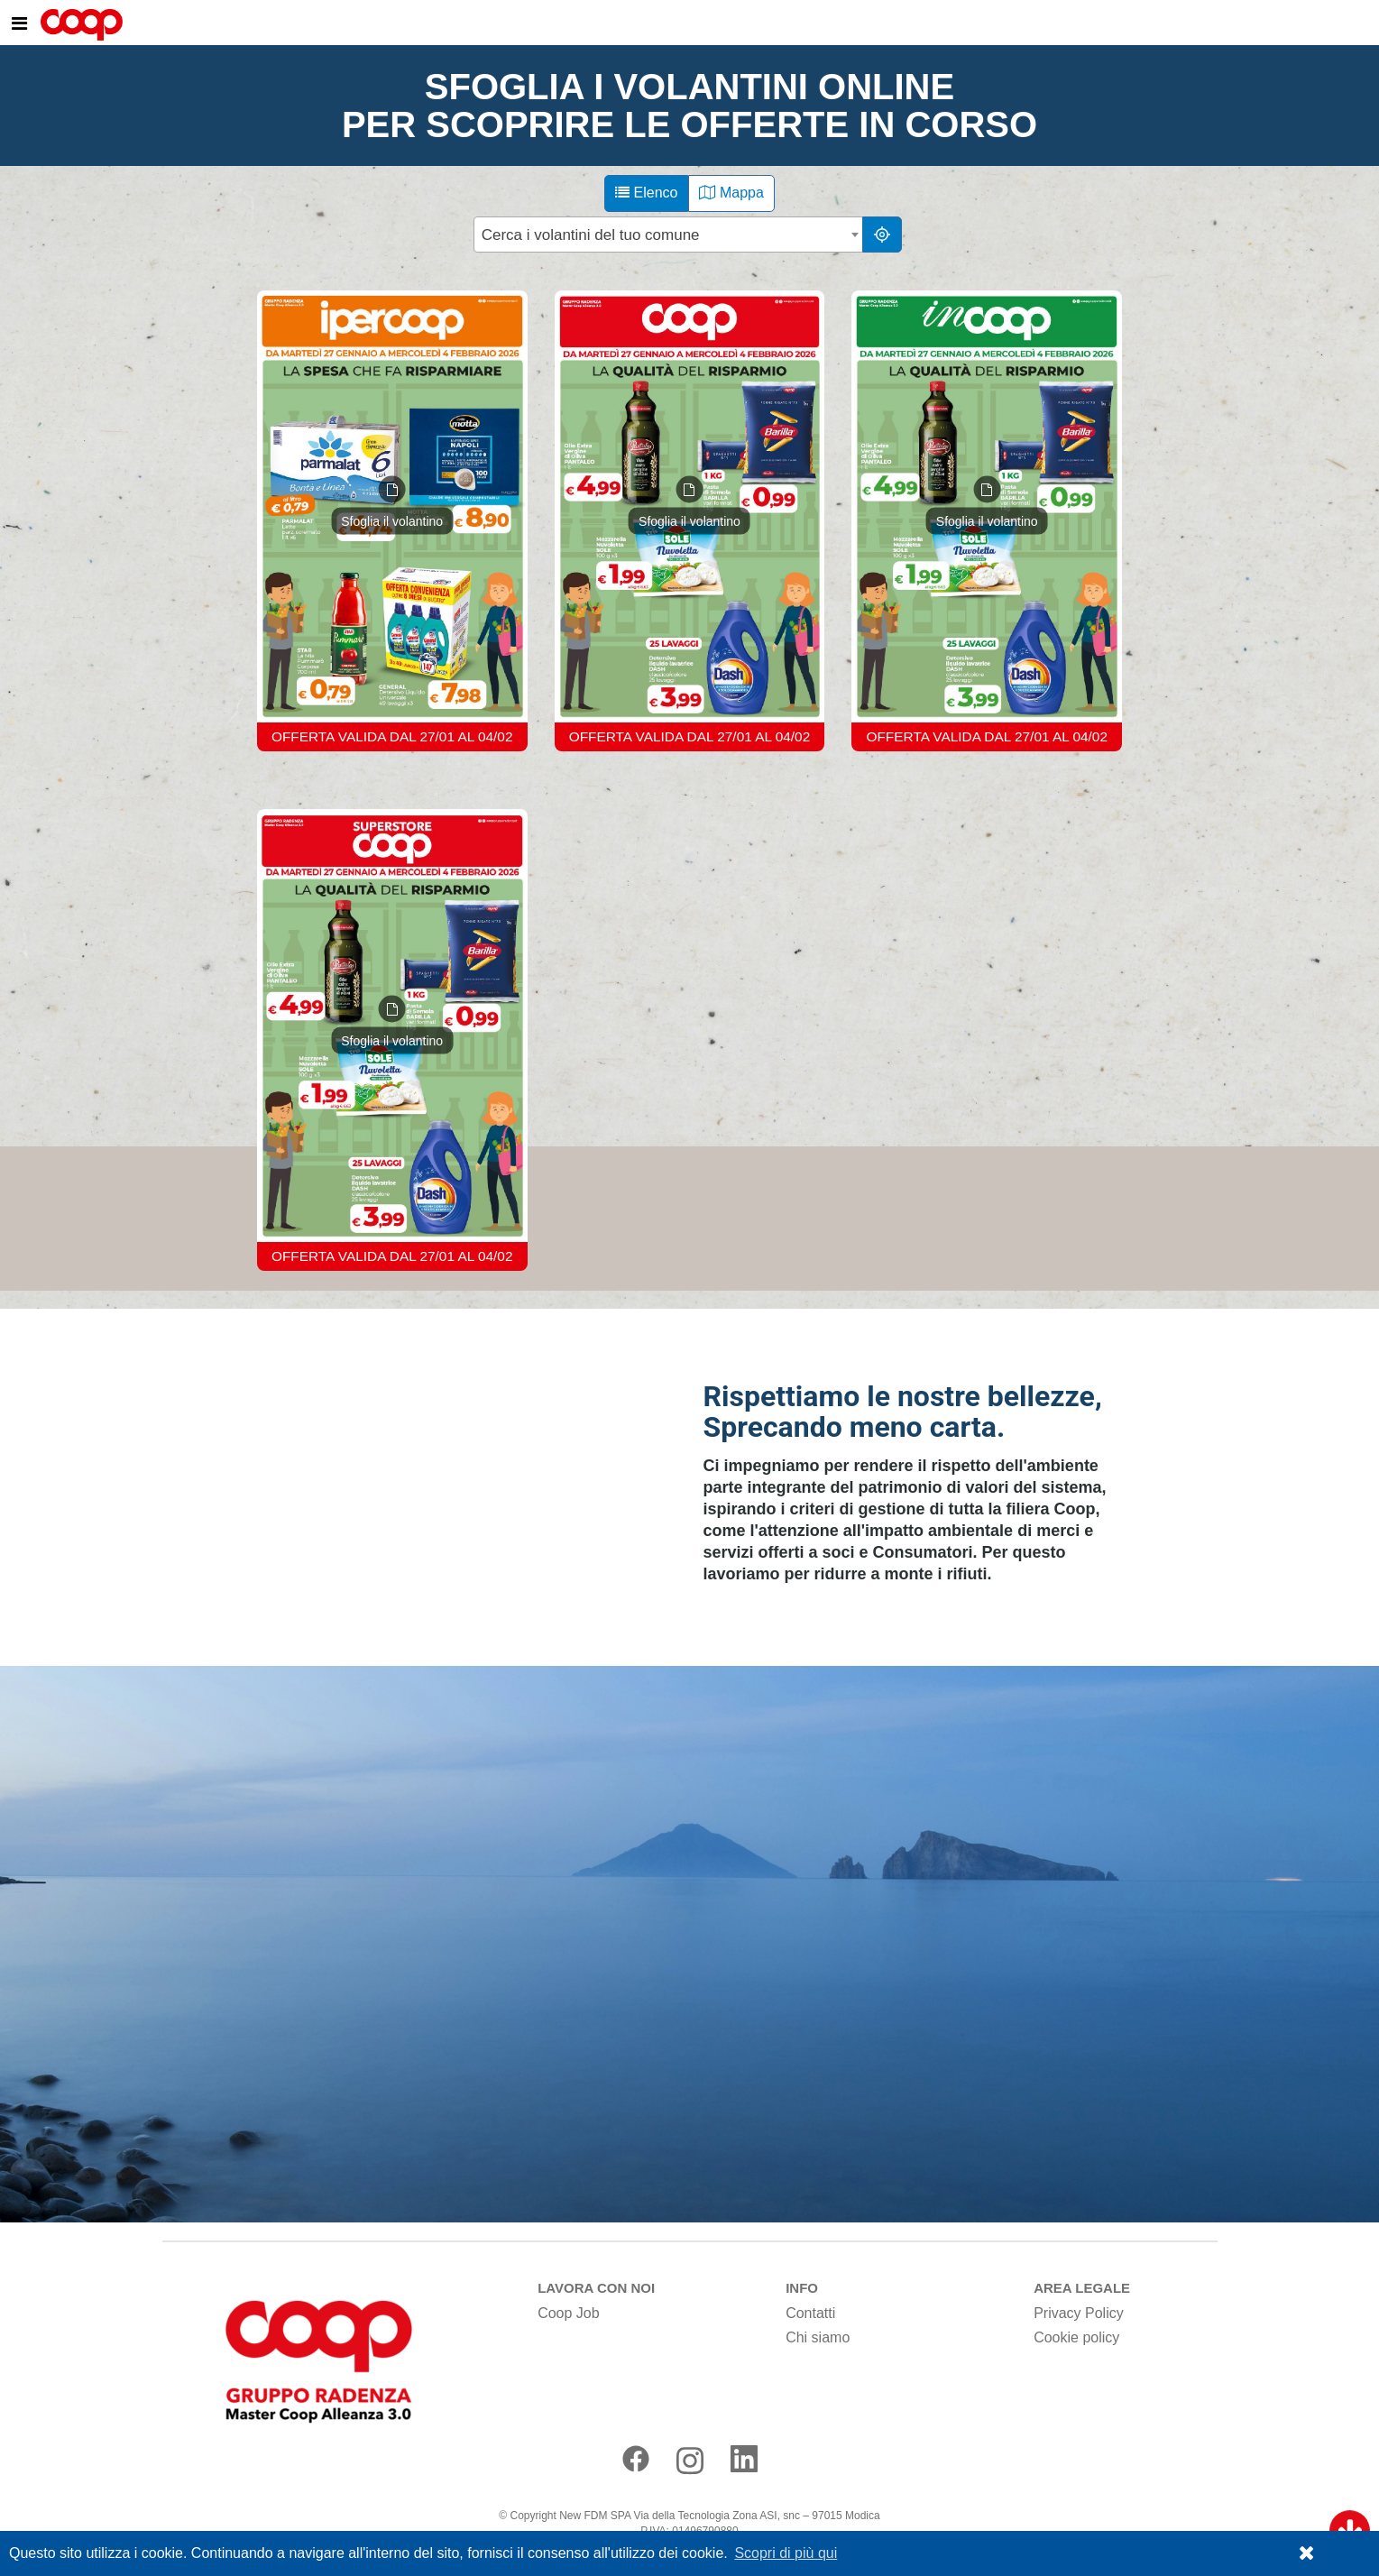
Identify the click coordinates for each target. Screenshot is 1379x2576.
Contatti (810, 2313)
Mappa (731, 192)
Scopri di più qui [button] (785, 2553)
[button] (1307, 2553)
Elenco (646, 192)
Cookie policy (1076, 2337)
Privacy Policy (1079, 2313)
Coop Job (569, 2313)
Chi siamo (818, 2337)
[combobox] (669, 234)
